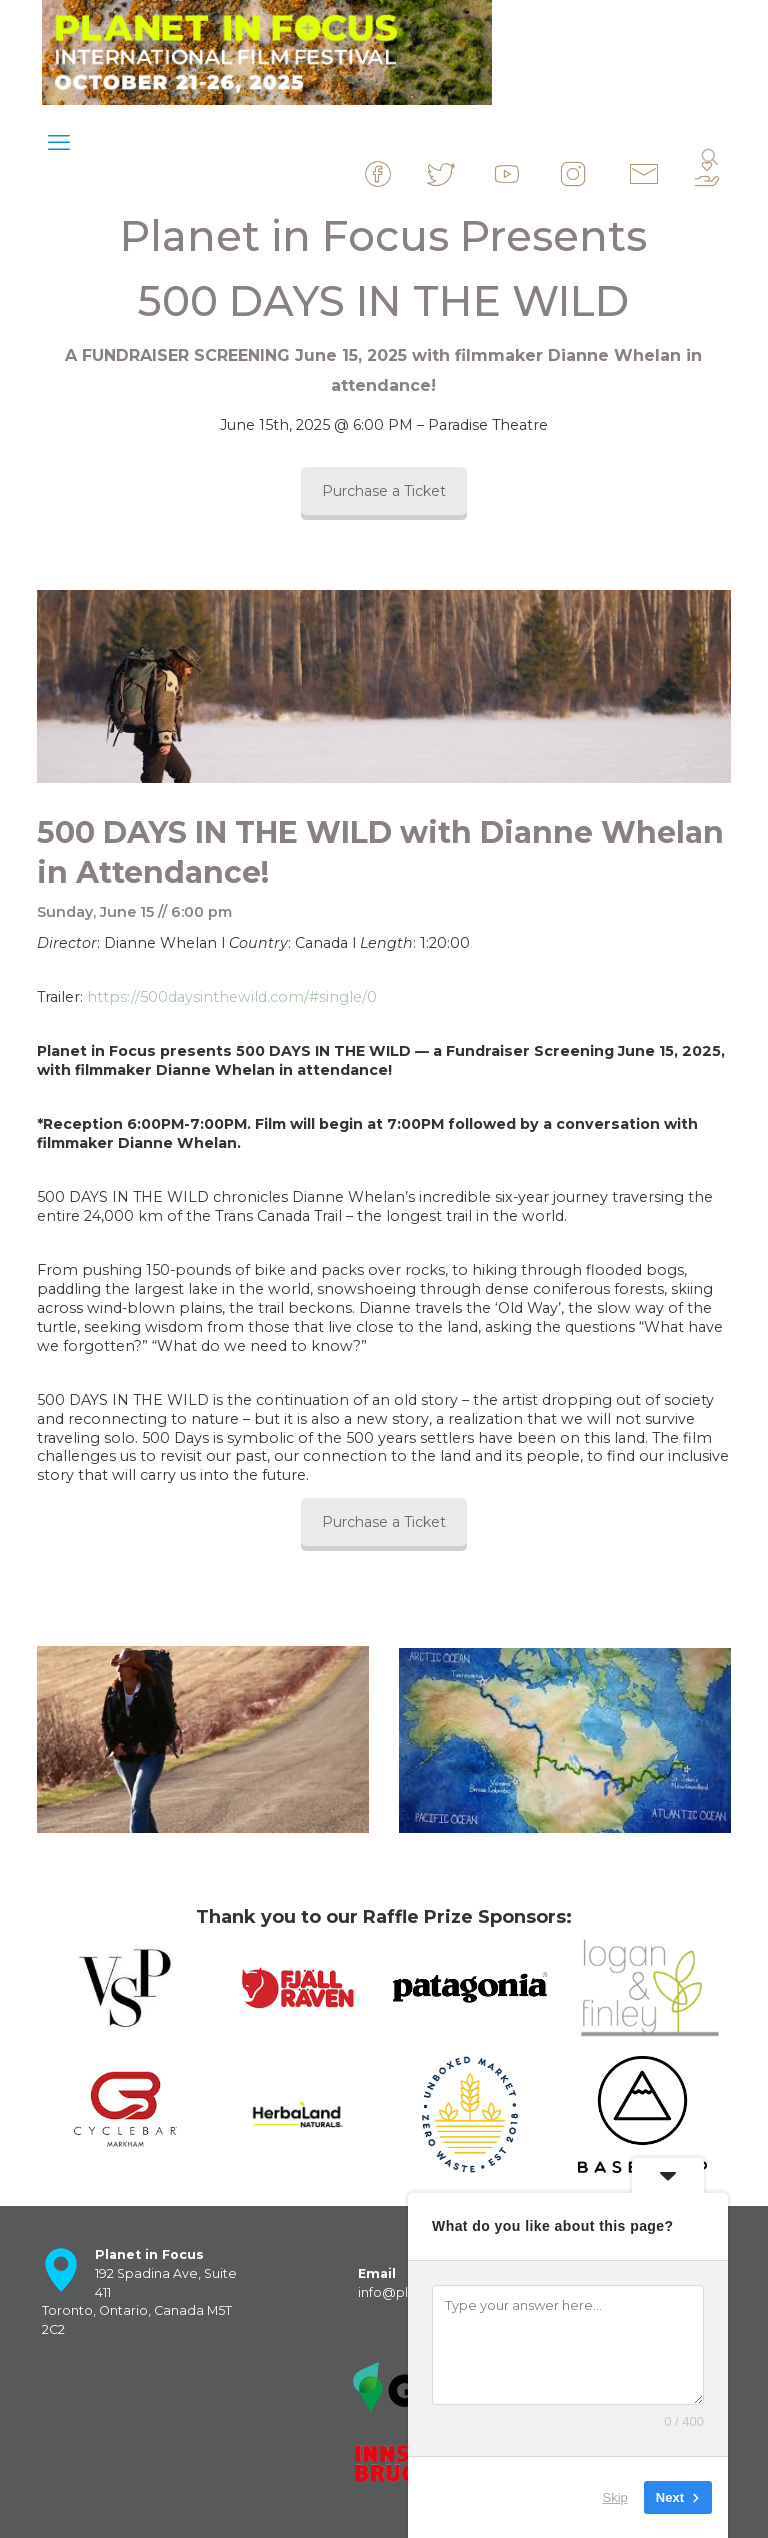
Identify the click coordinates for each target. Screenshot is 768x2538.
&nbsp (395, 174)
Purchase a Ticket (384, 491)
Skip (615, 2497)
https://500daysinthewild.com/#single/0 (232, 997)
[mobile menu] (59, 143)
